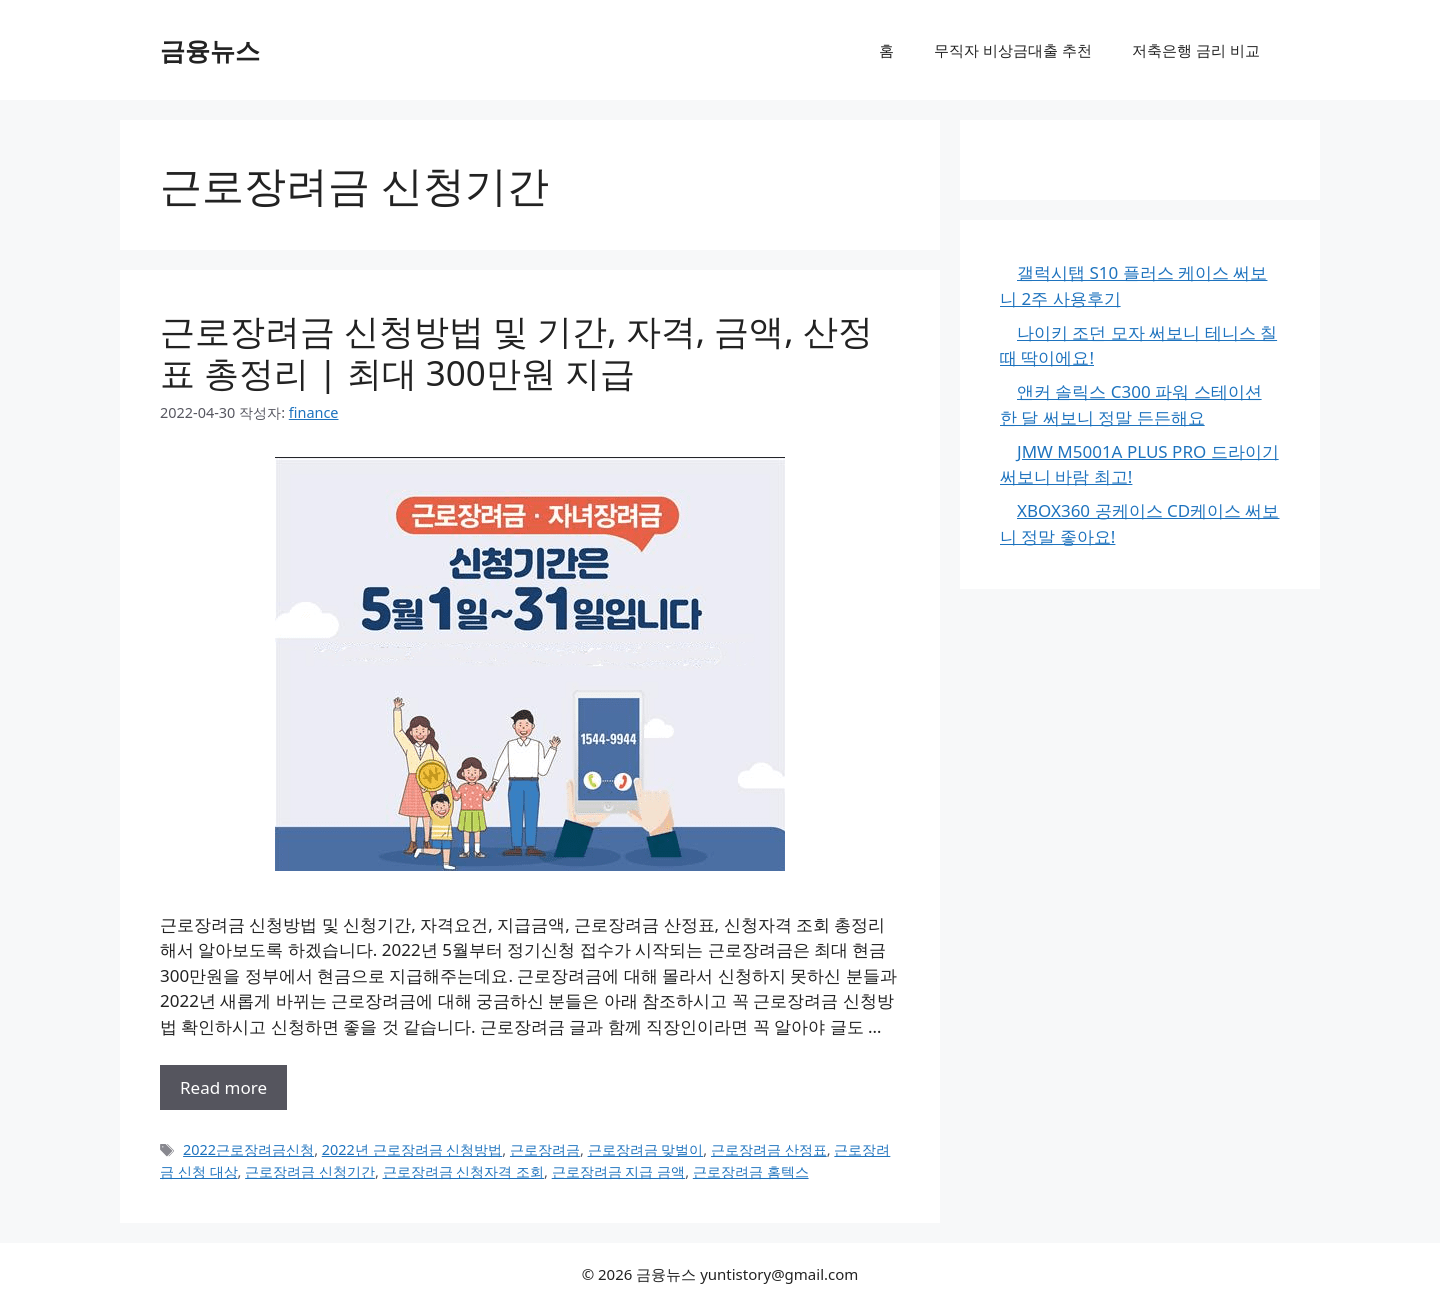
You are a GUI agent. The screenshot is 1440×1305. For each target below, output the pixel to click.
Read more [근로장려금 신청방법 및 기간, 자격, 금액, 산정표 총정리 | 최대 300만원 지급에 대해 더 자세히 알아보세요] (223, 1087)
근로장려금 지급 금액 (619, 1171)
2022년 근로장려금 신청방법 (412, 1149)
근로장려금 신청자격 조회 (464, 1171)
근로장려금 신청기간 (310, 1171)
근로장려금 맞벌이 (646, 1149)
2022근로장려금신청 (248, 1149)
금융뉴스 (210, 50)
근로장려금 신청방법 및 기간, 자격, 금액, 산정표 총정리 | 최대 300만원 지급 (516, 351)
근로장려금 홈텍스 (751, 1171)
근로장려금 (545, 1149)
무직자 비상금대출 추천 (1013, 50)
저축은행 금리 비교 (1196, 50)
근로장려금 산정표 (769, 1149)
